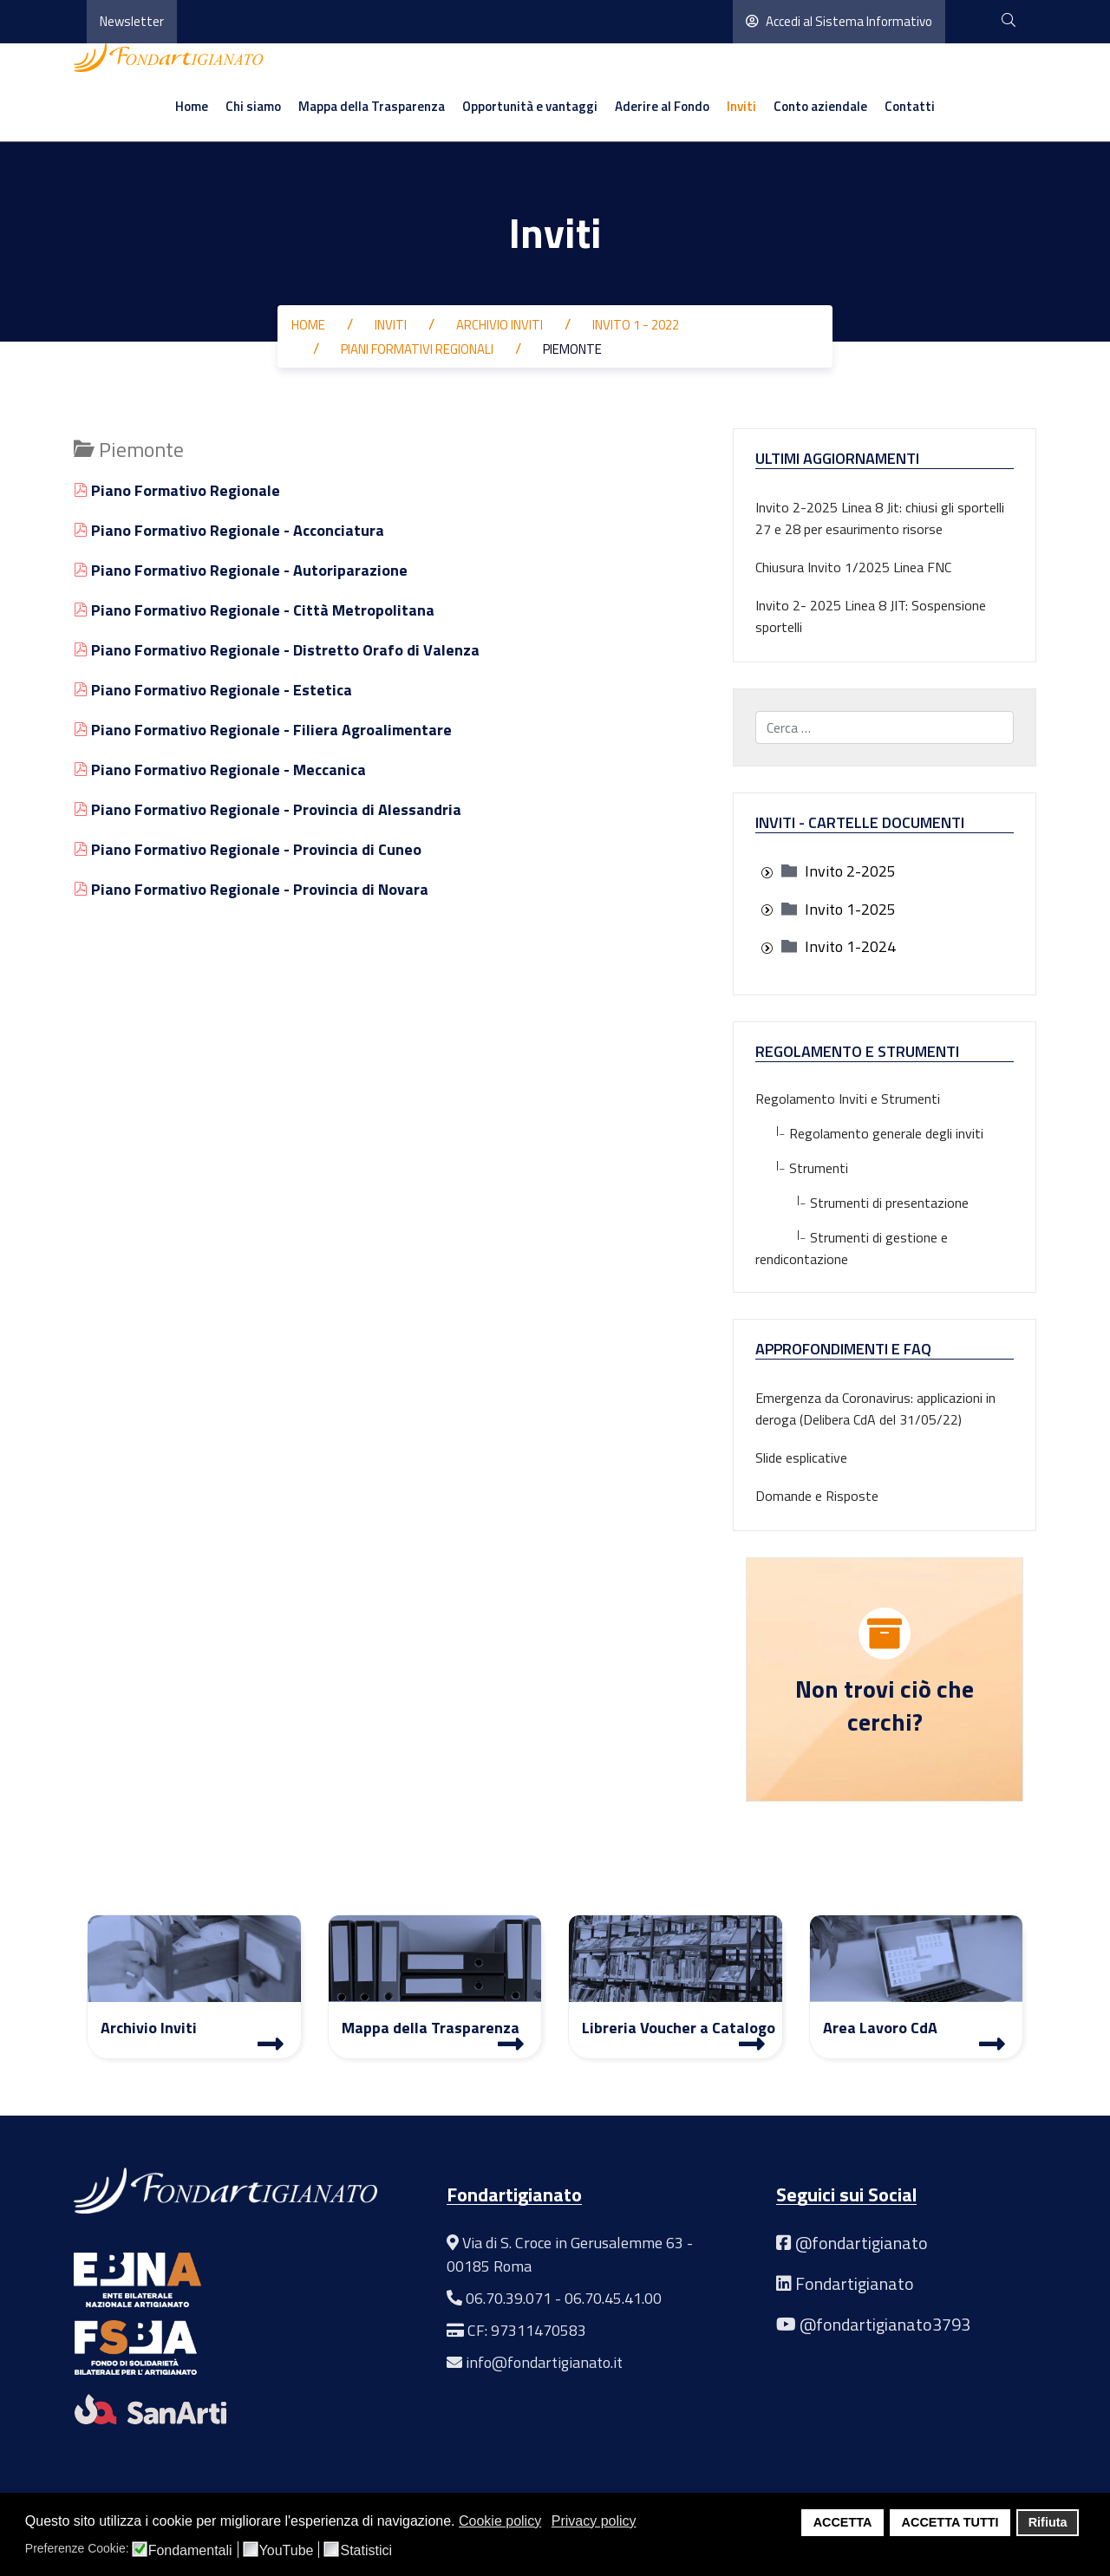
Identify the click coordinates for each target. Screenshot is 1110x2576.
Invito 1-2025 (850, 909)
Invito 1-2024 (850, 946)
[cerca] (1008, 21)
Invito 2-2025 (850, 871)
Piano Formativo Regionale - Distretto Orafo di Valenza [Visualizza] (277, 650)
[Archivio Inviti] (271, 2043)
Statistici (366, 2551)
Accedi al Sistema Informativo (839, 21)
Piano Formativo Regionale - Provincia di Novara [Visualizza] (251, 889)
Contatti (910, 106)
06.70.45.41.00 (613, 2298)
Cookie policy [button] (500, 2521)
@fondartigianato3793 (885, 2324)
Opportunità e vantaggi (529, 106)
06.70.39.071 (509, 2298)
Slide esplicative (801, 1457)
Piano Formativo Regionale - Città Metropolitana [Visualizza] (254, 610)
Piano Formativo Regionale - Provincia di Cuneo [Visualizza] (247, 849)
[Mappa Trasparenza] (511, 2043)
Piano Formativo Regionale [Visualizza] (177, 490)
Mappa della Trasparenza (371, 106)
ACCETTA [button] (842, 2522)
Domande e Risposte (816, 1495)
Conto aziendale (820, 106)
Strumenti (801, 1168)
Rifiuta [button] (1048, 2522)
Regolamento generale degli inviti (869, 1133)
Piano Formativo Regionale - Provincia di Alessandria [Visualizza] (267, 809)
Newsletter (132, 21)
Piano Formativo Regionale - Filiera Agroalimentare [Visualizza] (263, 729)
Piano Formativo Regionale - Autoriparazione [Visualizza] (241, 570)
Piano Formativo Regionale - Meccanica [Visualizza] (220, 769)
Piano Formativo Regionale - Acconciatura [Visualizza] (229, 530)
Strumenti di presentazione (862, 1202)
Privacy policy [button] (594, 2521)
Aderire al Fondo (662, 106)
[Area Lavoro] (992, 2043)
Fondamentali (190, 2551)
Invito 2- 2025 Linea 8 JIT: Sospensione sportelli (870, 616)
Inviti (741, 106)
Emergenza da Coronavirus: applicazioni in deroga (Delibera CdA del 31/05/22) (875, 1408)
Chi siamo (253, 106)
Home (191, 106)
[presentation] (766, 873)
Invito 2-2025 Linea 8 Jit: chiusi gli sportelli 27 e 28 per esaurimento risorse (879, 518)
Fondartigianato (854, 2283)
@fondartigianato (861, 2242)
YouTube (286, 2551)
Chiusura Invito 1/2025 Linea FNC (853, 567)
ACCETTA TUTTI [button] (950, 2522)
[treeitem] (850, 871)
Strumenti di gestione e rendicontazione (851, 1248)
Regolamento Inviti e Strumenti (847, 1098)
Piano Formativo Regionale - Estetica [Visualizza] (213, 689)
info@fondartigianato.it (544, 2362)
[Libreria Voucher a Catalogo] (752, 2043)
